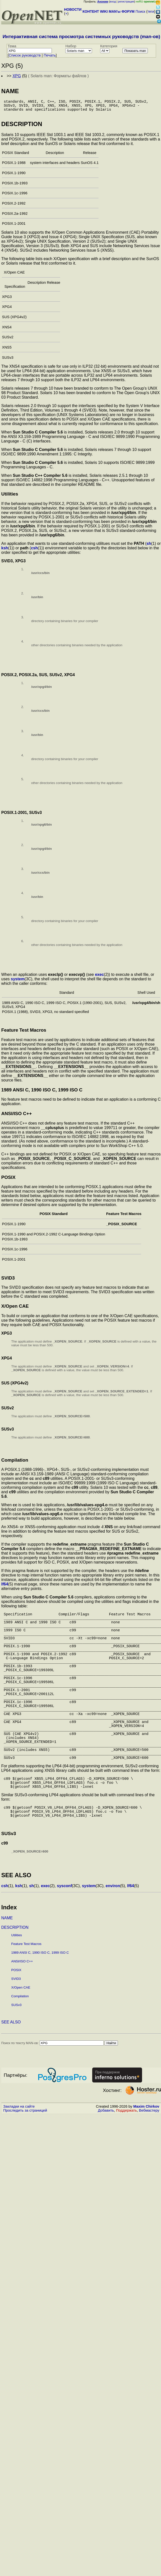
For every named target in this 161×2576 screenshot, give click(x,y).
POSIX (16, 2017)
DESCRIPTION (14, 1974)
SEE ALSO (11, 2069)
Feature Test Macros (26, 1991)
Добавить (106, 2157)
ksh (4, 552)
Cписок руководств (25, 55)
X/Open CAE (20, 2034)
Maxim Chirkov (146, 2153)
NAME (7, 1965)
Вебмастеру (149, 2157)
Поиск (140, 11)
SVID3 (16, 2025)
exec (99, 978)
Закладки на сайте (19, 2153)
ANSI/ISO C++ (22, 2008)
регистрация (126, 1)
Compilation (20, 2043)
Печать (50, 55)
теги (151, 11)
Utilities (16, 1982)
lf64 (4, 1588)
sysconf (64, 1933)
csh (34, 552)
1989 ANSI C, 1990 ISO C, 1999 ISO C (40, 1999)
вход (113, 1)
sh (149, 547)
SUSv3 (16, 2052)
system (17, 983)
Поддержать (126, 2157)
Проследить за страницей (25, 2157)
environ (113, 1933)
